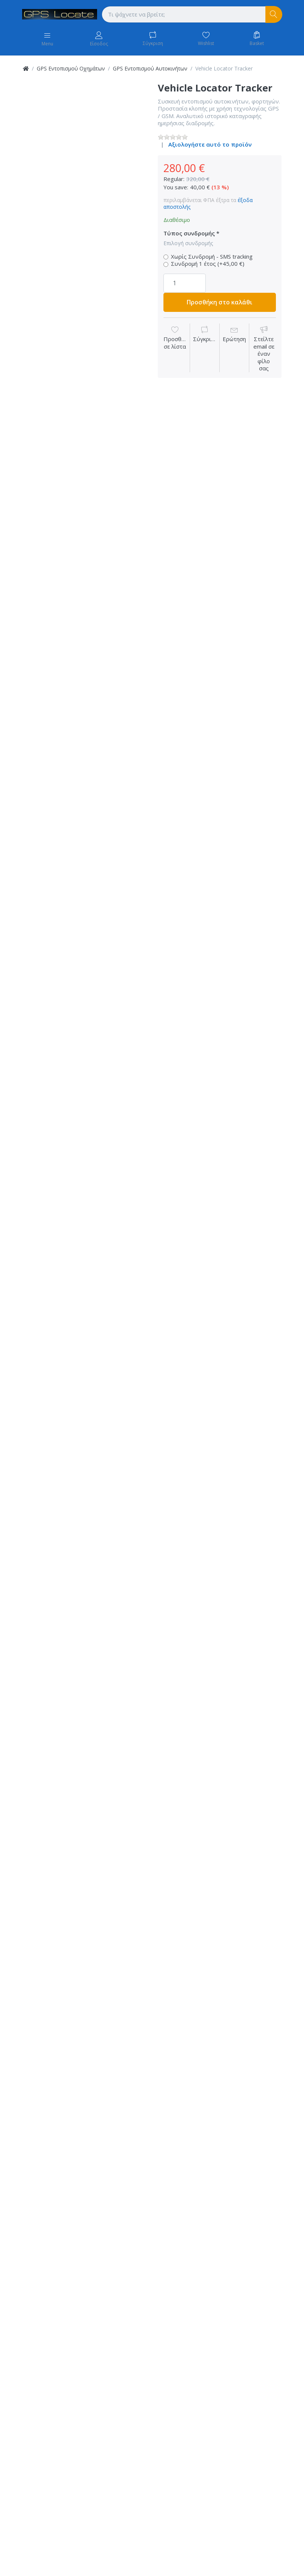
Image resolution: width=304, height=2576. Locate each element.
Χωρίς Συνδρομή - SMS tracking (212, 256)
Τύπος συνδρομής (189, 233)
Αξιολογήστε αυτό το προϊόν (210, 144)
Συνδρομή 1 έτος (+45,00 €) (207, 263)
